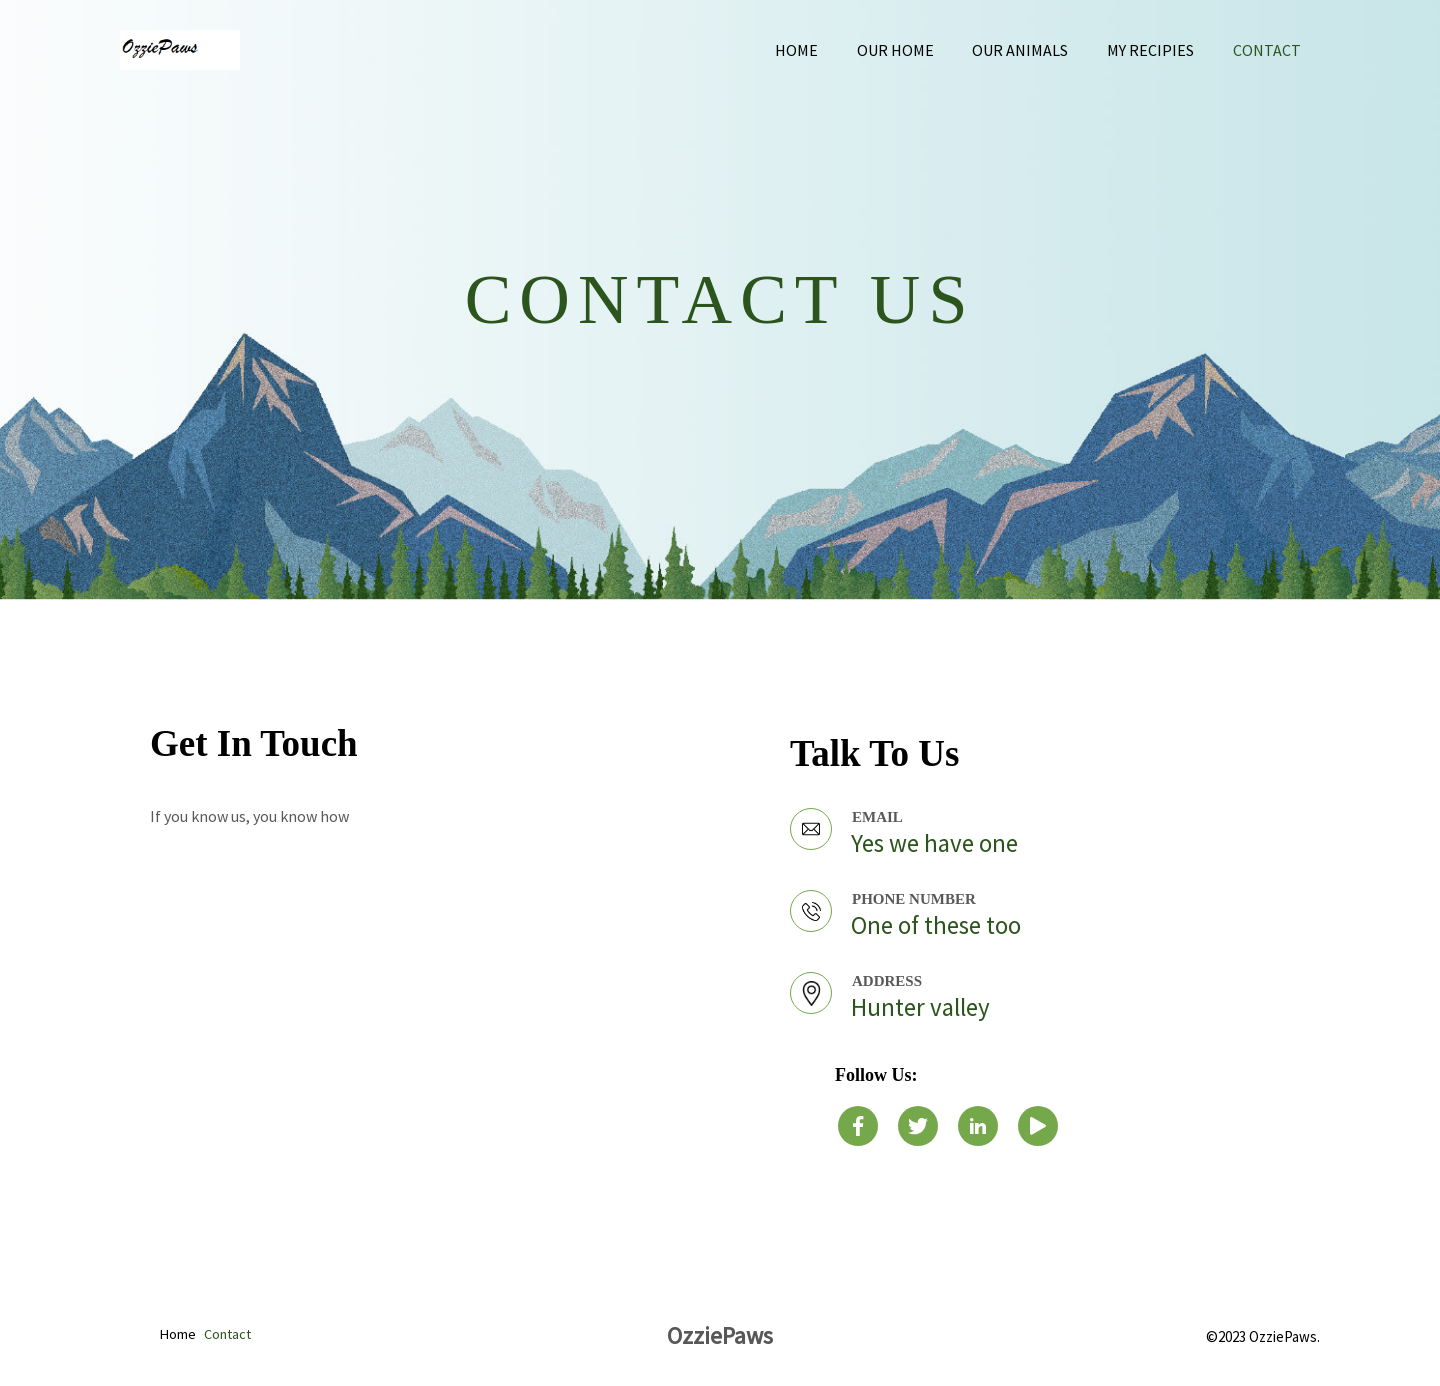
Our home (918, 50)
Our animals (1037, 50)
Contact (1270, 50)
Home (826, 50)
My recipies (1160, 50)
